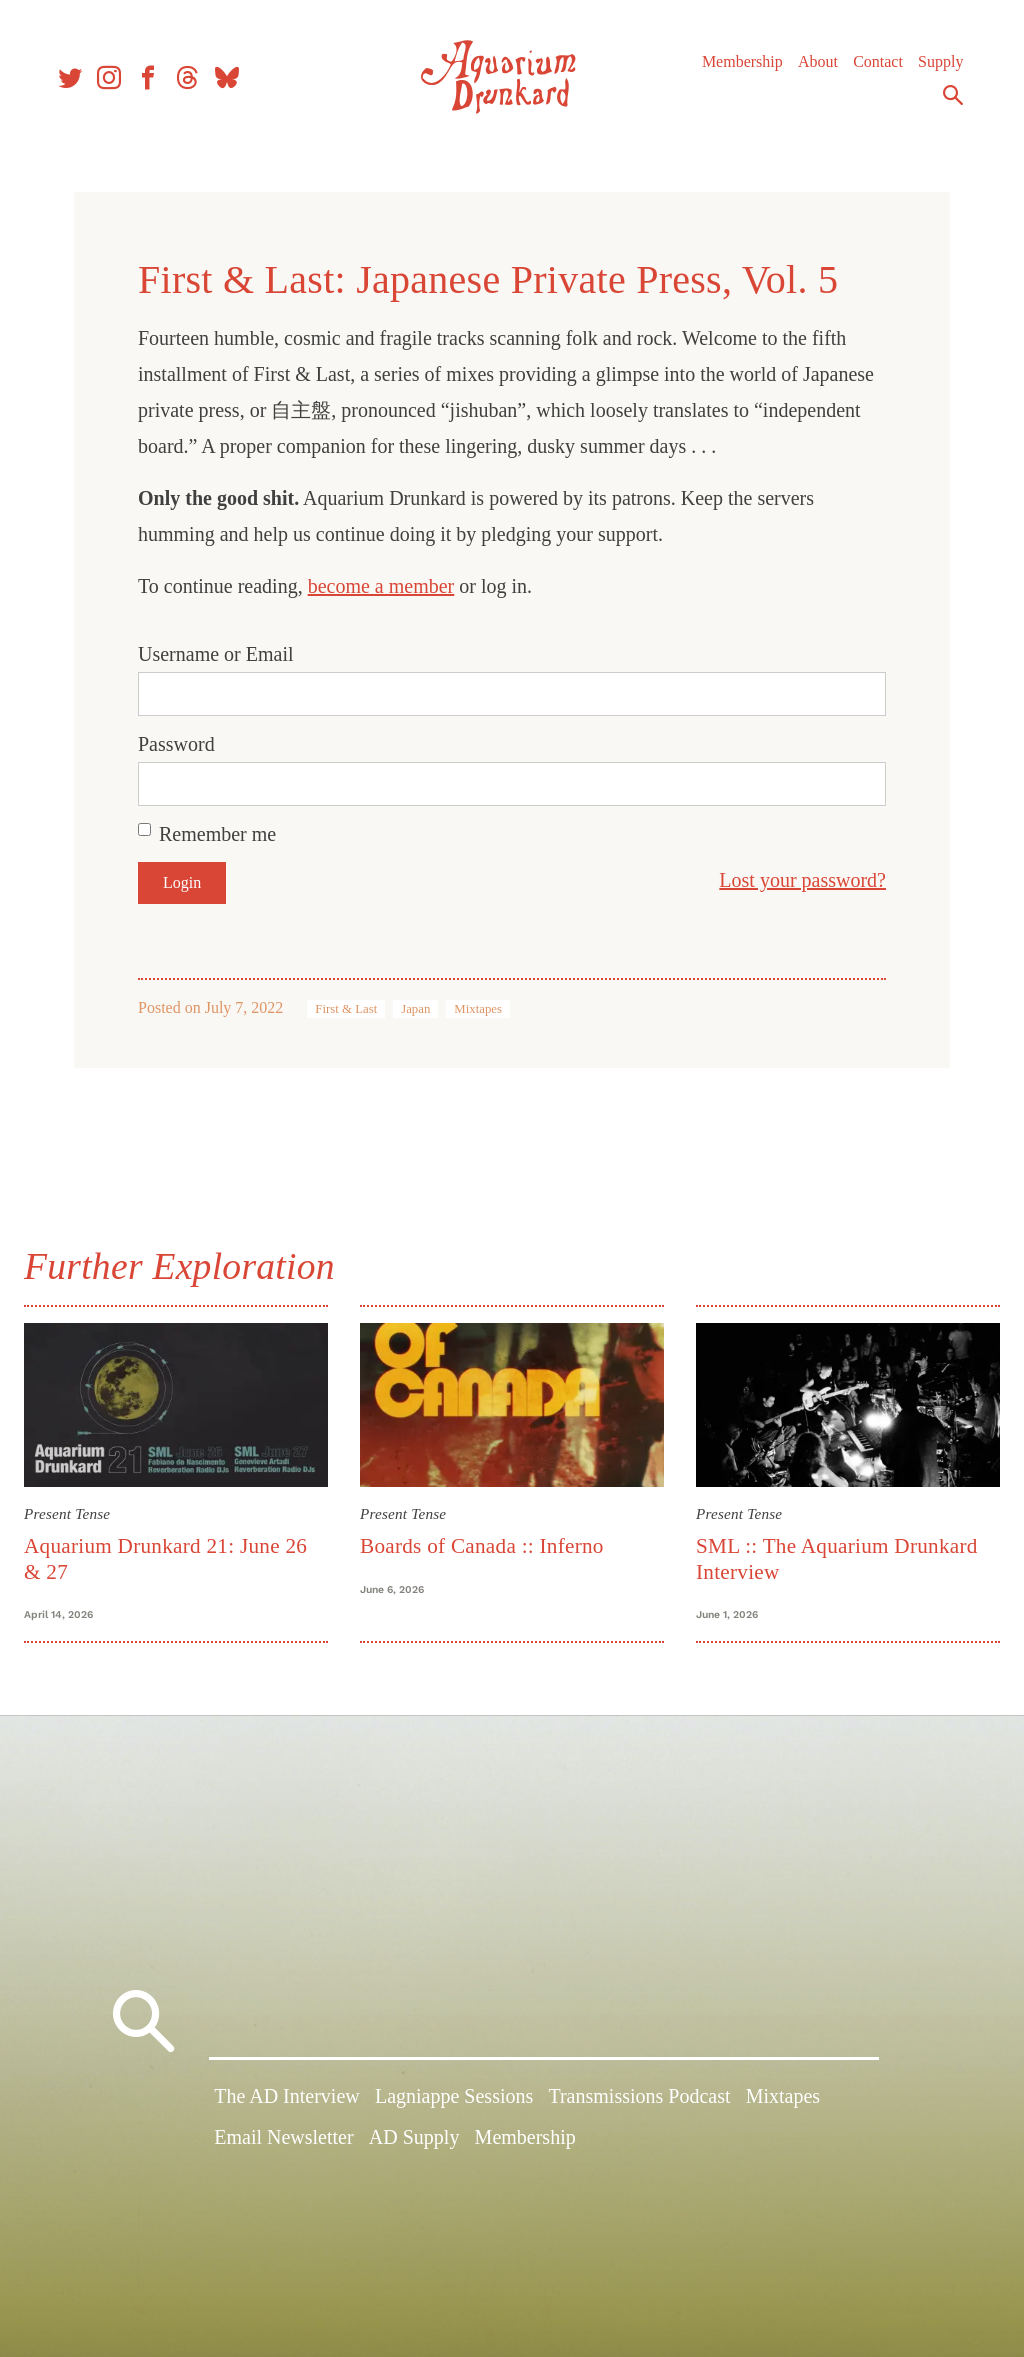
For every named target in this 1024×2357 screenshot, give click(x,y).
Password (176, 744)
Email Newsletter (283, 2147)
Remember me (217, 834)
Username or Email (216, 654)
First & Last (346, 1009)
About (809, 69)
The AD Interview (287, 2105)
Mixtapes (478, 1009)
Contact (869, 69)
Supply (931, 69)
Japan (415, 1009)
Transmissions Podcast (639, 2105)
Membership (733, 69)
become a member (381, 586)
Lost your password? (802, 880)
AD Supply (414, 2147)
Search (944, 103)
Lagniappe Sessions (454, 2105)
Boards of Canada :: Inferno (485, 1543)
